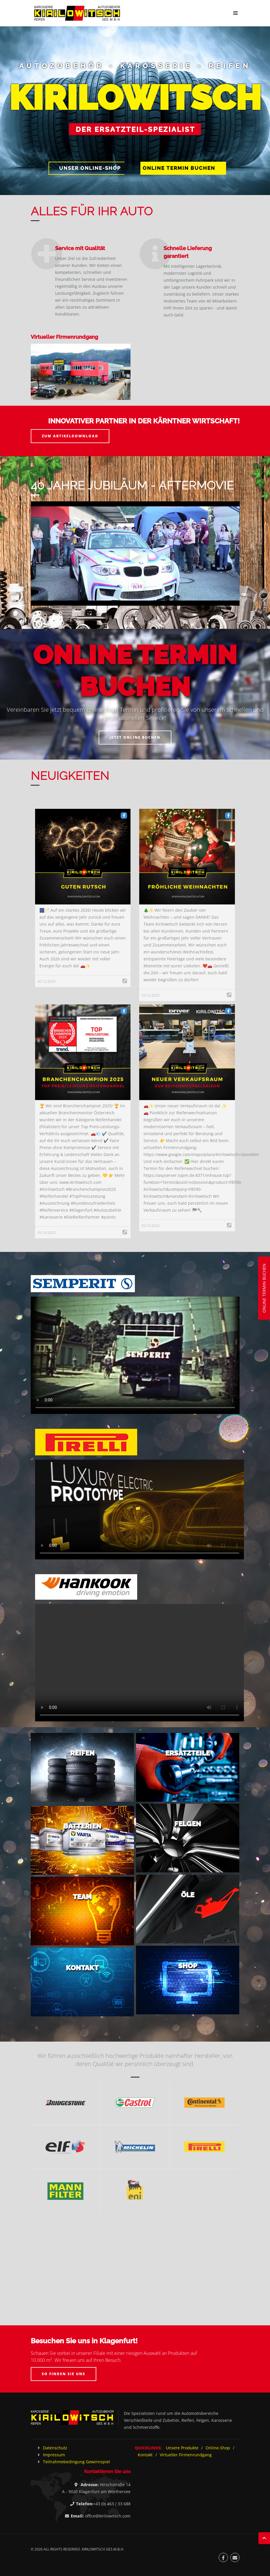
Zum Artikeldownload (70, 436)
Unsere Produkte (182, 2448)
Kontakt (145, 2454)
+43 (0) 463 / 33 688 (112, 2503)
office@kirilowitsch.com (108, 2516)
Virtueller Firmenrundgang (186, 2454)
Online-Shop (218, 2448)
